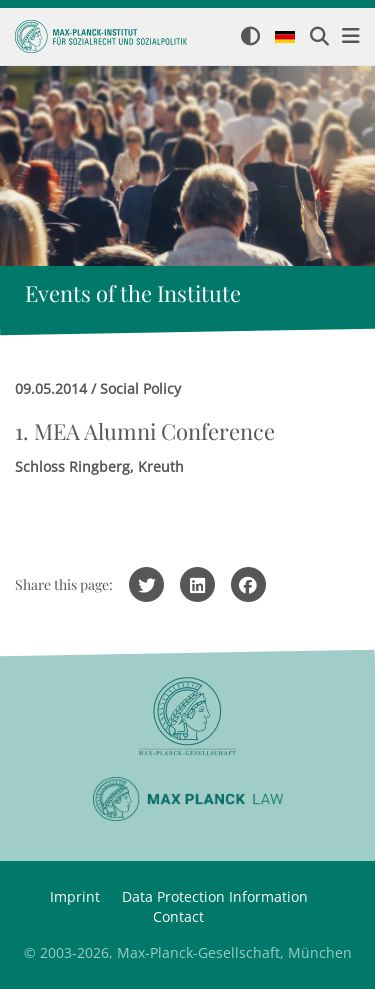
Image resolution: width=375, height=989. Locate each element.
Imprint (75, 896)
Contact (178, 916)
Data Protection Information (215, 896)
